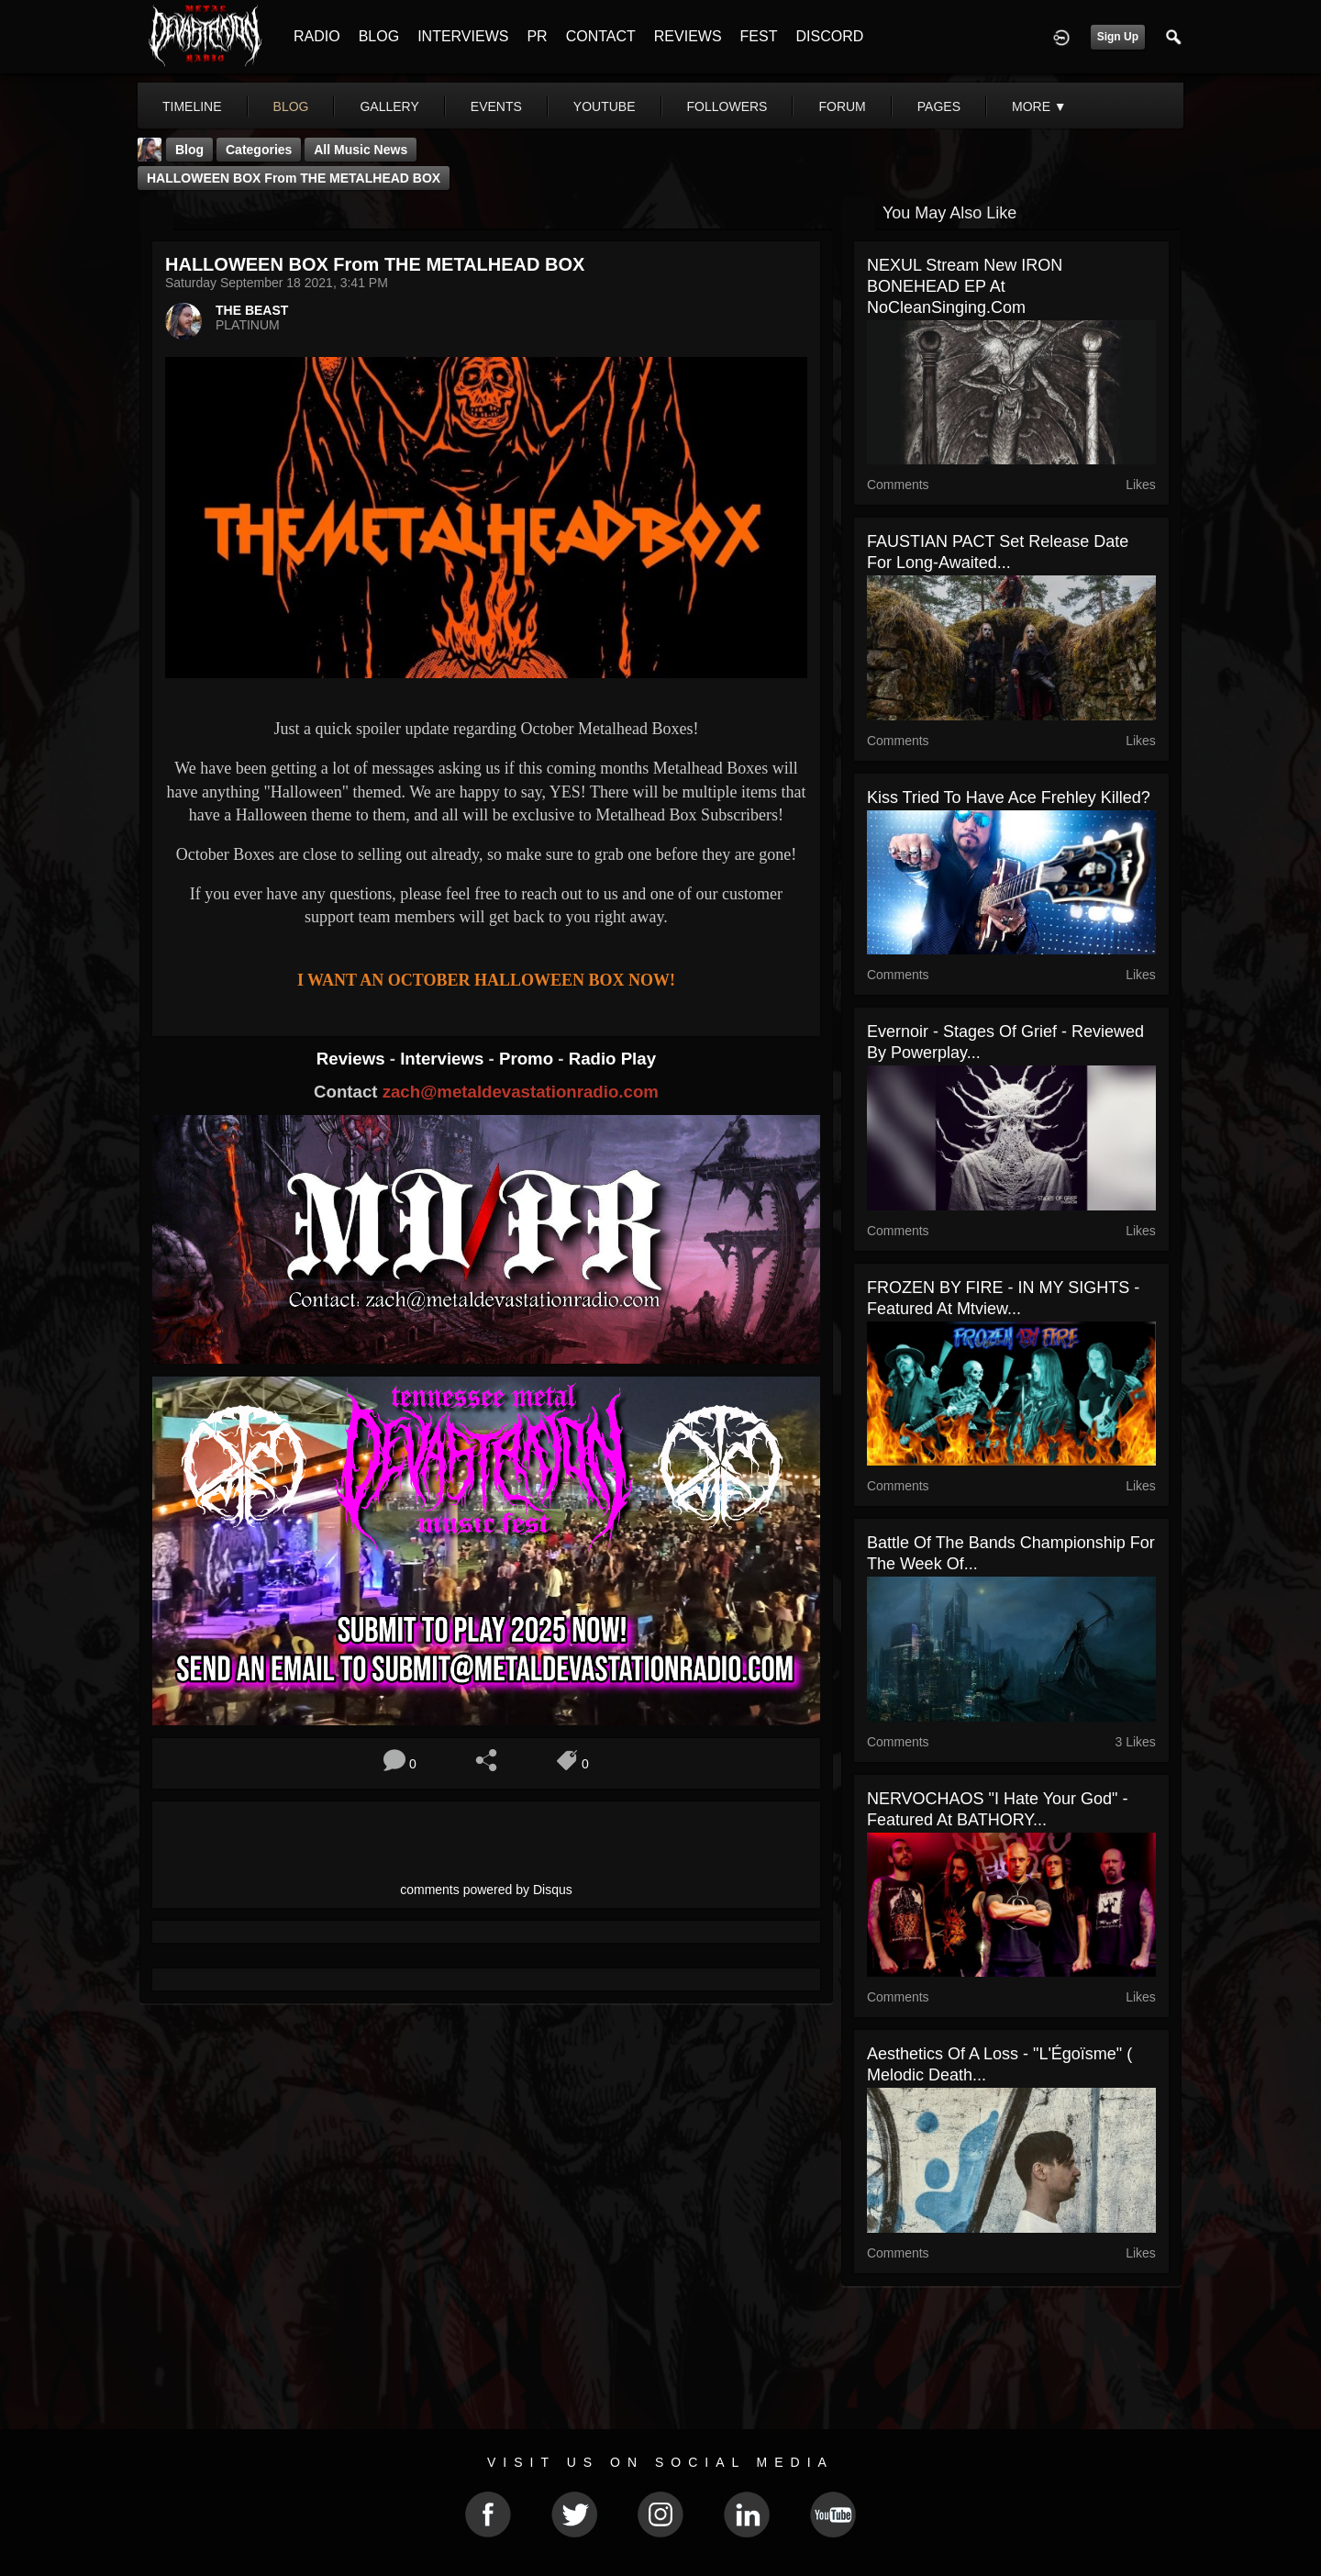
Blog (189, 149)
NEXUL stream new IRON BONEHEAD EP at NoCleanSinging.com (964, 286)
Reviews (353, 1058)
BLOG (379, 36)
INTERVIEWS (462, 36)
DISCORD (829, 36)
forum (841, 106)
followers (727, 106)
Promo (528, 1058)
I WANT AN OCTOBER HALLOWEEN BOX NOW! (486, 980)
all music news (360, 149)
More (1039, 106)
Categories (259, 149)
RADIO (317, 36)
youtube (604, 106)
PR (537, 36)
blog (291, 106)
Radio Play (612, 1058)
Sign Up (1117, 36)
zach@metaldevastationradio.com (521, 1091)
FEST (759, 36)
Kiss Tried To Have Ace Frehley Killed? (1008, 797)
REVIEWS (688, 36)
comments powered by (486, 1889)
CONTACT (601, 36)
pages (938, 106)
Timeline (192, 106)
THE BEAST (252, 310)
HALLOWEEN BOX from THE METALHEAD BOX (293, 178)
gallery (389, 106)
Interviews (444, 1058)
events (496, 106)
